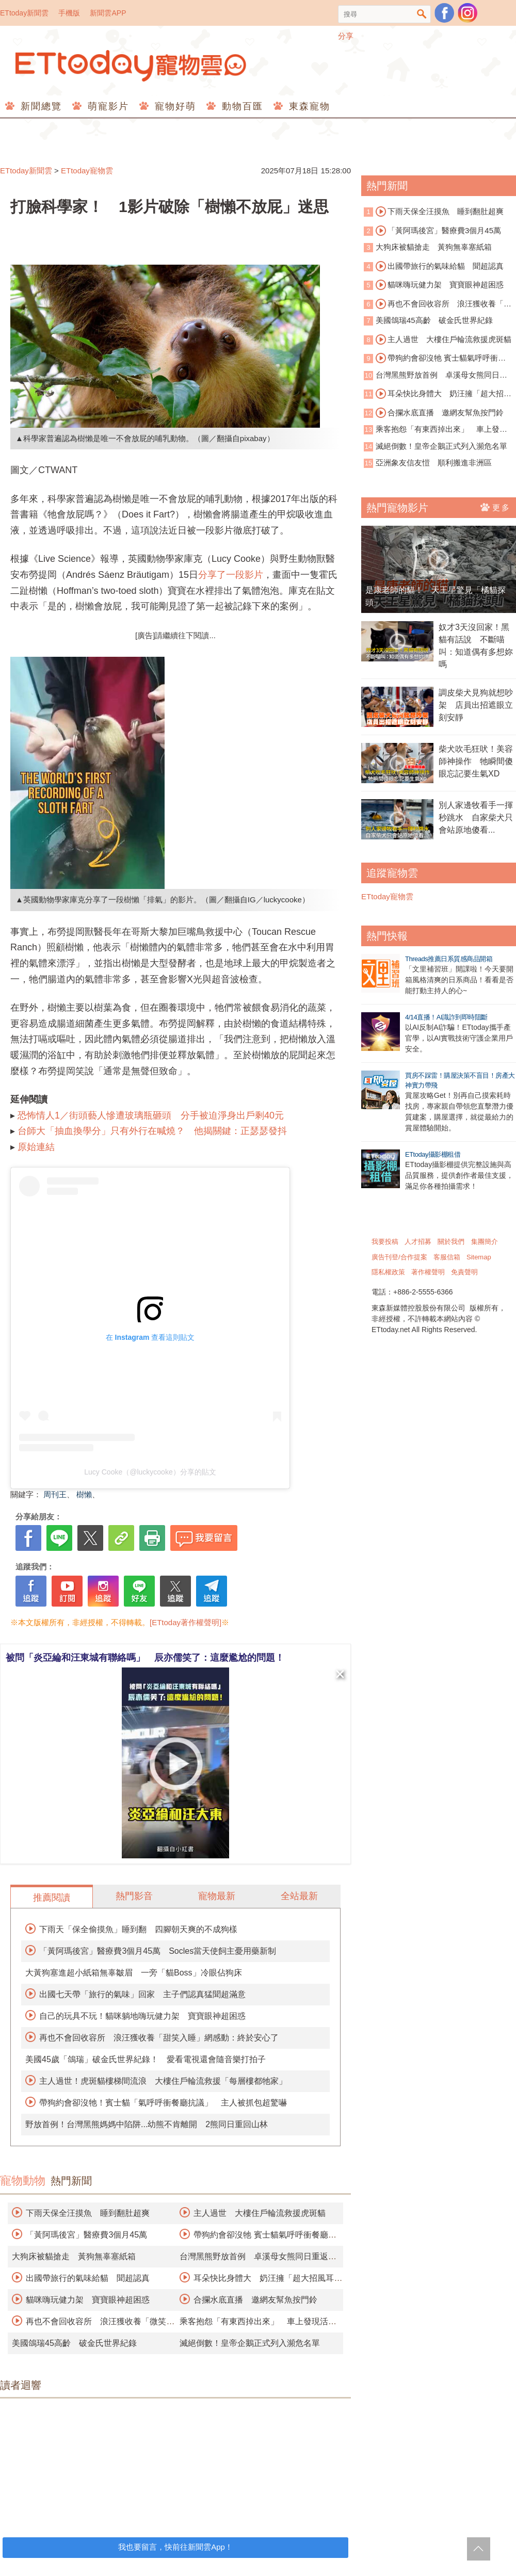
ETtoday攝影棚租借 (432, 1154)
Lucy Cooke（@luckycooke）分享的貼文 (150, 1472)
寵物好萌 (173, 106)
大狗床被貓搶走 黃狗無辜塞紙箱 (74, 2256)
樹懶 (84, 1494)
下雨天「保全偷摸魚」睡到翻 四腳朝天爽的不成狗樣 (138, 1929)
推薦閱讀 (51, 1897)
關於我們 (451, 1241)
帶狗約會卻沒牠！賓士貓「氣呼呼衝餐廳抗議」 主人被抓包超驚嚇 (163, 2102)
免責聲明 (464, 1272)
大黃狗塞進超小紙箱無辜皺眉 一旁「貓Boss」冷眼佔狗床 (133, 1972)
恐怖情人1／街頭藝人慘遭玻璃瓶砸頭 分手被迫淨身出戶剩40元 (151, 1115)
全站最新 (299, 1896)
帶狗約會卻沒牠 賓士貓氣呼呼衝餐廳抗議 (435, 358)
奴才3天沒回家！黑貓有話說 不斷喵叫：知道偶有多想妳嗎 (476, 646)
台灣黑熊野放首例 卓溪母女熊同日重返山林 (435, 375)
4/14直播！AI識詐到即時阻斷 (446, 1017)
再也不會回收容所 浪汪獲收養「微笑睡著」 (437, 304)
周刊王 (55, 1494)
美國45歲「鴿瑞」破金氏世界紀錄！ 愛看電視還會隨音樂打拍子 (145, 2059)
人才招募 (418, 1241)
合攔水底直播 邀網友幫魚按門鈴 (255, 2299)
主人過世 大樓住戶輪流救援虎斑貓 (260, 2213)
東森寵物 (307, 106)
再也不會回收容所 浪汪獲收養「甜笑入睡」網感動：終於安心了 (159, 2037)
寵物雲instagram (467, 13)
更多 (495, 507)
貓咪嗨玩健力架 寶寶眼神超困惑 (88, 2299)
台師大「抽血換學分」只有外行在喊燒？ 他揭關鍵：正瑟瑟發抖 (152, 1131)
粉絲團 (444, 13)
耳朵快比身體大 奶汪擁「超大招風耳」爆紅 (437, 394)
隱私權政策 (388, 1272)
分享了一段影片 (230, 575)
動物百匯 (240, 106)
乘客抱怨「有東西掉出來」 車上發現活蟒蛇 (435, 430)
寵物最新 (216, 1896)
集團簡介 (484, 1241)
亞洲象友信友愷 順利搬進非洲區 (434, 462)
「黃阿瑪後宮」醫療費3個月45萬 (86, 2234)
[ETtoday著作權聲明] (185, 1622)
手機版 (69, 13)
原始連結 (36, 1147)
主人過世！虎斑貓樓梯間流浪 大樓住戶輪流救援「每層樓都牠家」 (163, 2081)
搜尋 (421, 14)
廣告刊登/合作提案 (399, 1257)
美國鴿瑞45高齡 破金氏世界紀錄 (74, 2343)
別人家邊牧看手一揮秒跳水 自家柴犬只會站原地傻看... (476, 817)
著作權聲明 (428, 1272)
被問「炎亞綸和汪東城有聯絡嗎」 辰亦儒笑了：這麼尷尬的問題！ (145, 1657)
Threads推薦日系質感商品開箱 (448, 959)
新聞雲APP (108, 13)
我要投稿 (385, 1241)
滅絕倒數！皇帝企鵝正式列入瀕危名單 (250, 2343)
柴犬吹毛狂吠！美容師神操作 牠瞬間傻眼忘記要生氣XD (476, 761)
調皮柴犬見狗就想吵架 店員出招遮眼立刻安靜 (476, 705)
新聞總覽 (39, 106)
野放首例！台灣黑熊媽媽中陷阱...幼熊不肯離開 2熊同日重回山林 (146, 2124)
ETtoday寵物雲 (131, 65)
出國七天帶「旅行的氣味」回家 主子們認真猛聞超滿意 (142, 1994)
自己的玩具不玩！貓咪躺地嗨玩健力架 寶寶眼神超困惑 (142, 2016)
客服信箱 (446, 1257)
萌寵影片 (106, 106)
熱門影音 (134, 1896)
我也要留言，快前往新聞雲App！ (175, 2546)
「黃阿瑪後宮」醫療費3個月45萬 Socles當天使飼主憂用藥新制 (157, 1951)
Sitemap (478, 1257)
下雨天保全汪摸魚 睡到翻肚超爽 (88, 2213)
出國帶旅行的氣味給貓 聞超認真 (88, 2278)
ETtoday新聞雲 (24, 13)
